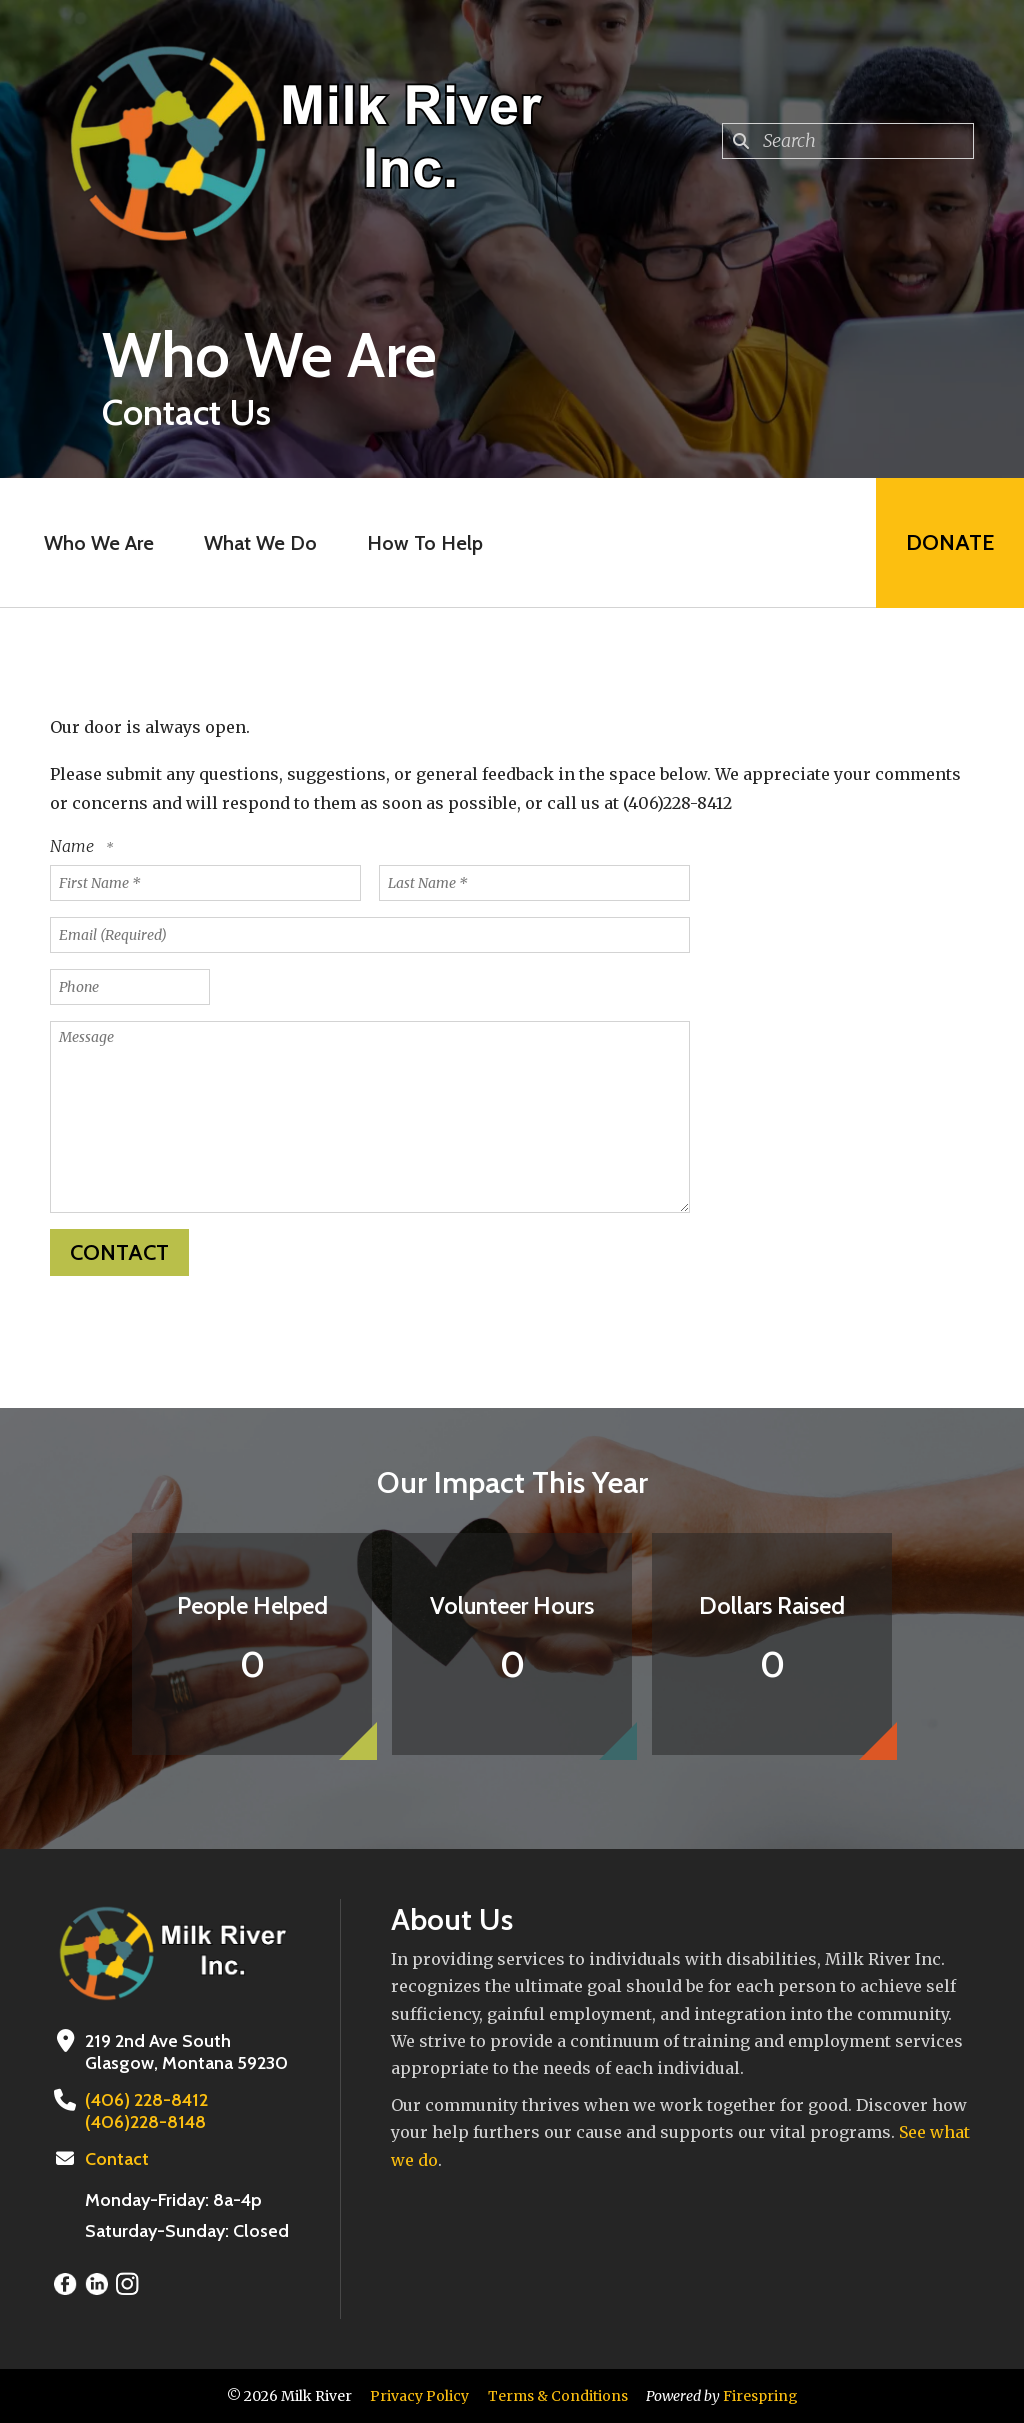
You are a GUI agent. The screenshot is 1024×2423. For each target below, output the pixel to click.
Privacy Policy (419, 2396)
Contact (117, 2159)
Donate (950, 542)
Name (74, 846)
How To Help (425, 543)
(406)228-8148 (145, 2122)
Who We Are (99, 543)
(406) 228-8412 (146, 2100)
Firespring (760, 2396)
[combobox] (848, 141)
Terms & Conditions (558, 2396)
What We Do (260, 543)
